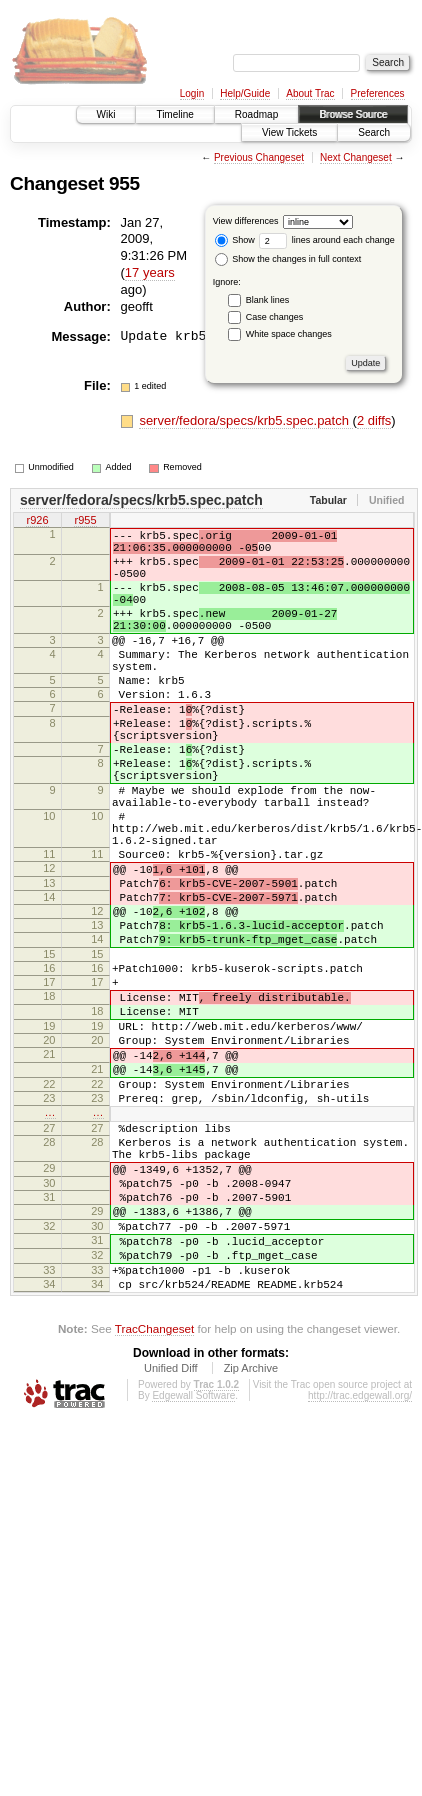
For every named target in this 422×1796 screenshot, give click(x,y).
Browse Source (353, 114)
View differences (246, 221)
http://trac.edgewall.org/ (360, 1563)
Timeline (174, 114)
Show (235, 240)
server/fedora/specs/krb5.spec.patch (245, 420)
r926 (37, 521)
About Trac (310, 93)
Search (374, 132)
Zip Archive (251, 1536)
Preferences (378, 93)
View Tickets (289, 132)
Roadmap (256, 114)
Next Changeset (356, 157)
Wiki (106, 114)
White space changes (289, 334)
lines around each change (327, 240)
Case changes (275, 317)
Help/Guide (245, 93)
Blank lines (268, 300)
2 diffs (374, 420)
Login (192, 93)
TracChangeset (154, 1496)
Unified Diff (171, 1536)
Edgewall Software (193, 1563)
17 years (150, 272)
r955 (85, 521)
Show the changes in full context (288, 259)
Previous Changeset (259, 157)
